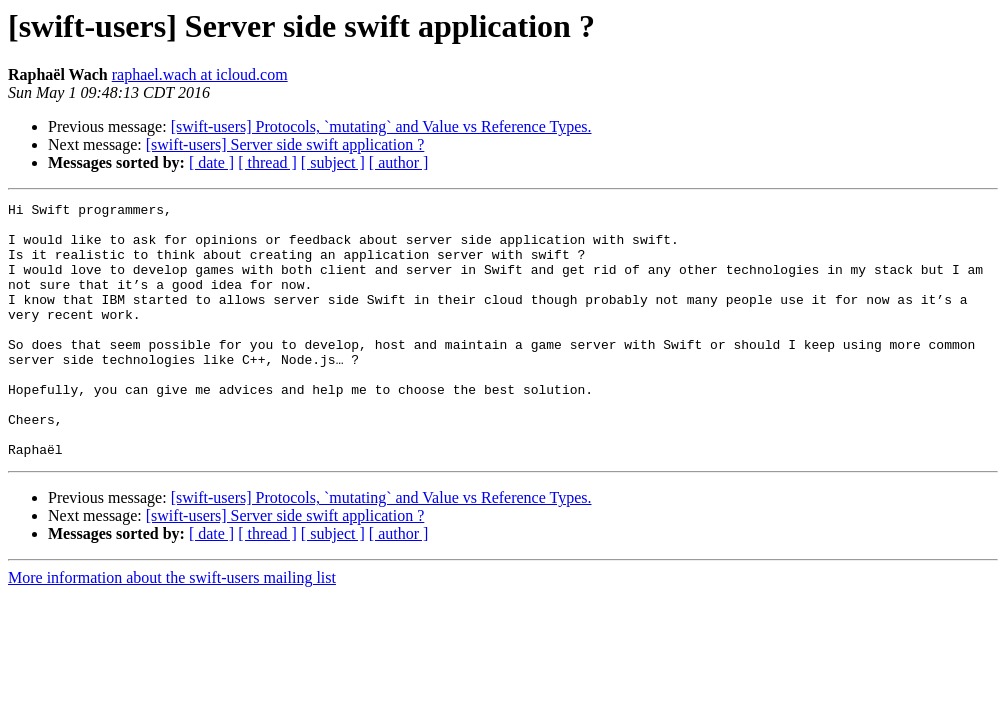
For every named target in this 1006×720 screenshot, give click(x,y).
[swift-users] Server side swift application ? (285, 144)
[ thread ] (267, 162)
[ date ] (211, 162)
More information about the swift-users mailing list (172, 628)
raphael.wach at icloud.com (200, 74)
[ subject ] (333, 162)
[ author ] (399, 162)
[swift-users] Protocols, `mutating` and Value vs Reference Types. (381, 126)
